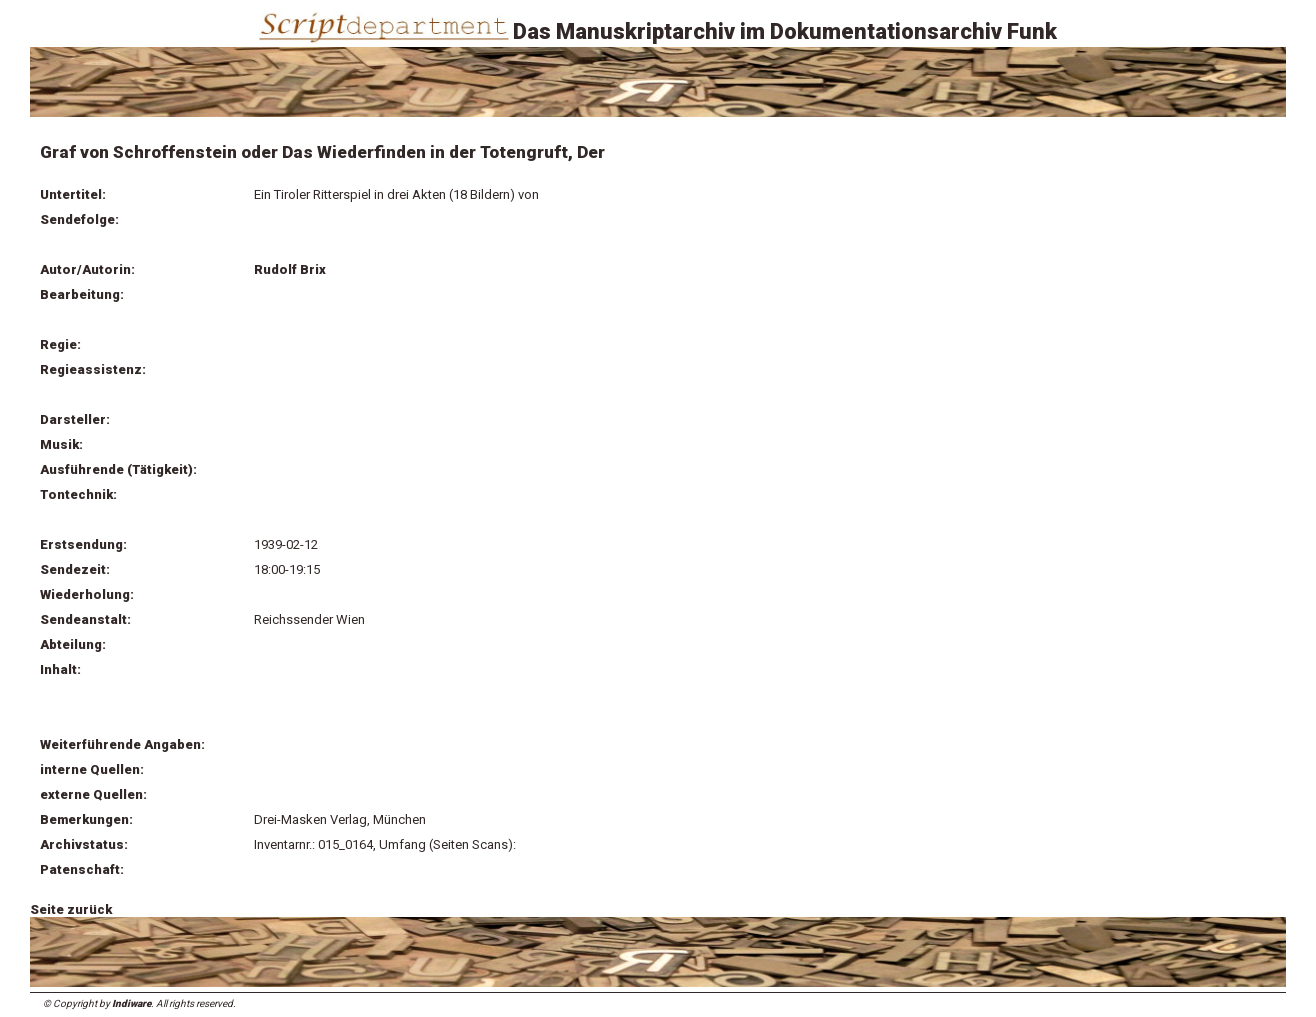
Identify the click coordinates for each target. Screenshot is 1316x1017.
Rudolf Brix (290, 269)
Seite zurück (71, 909)
